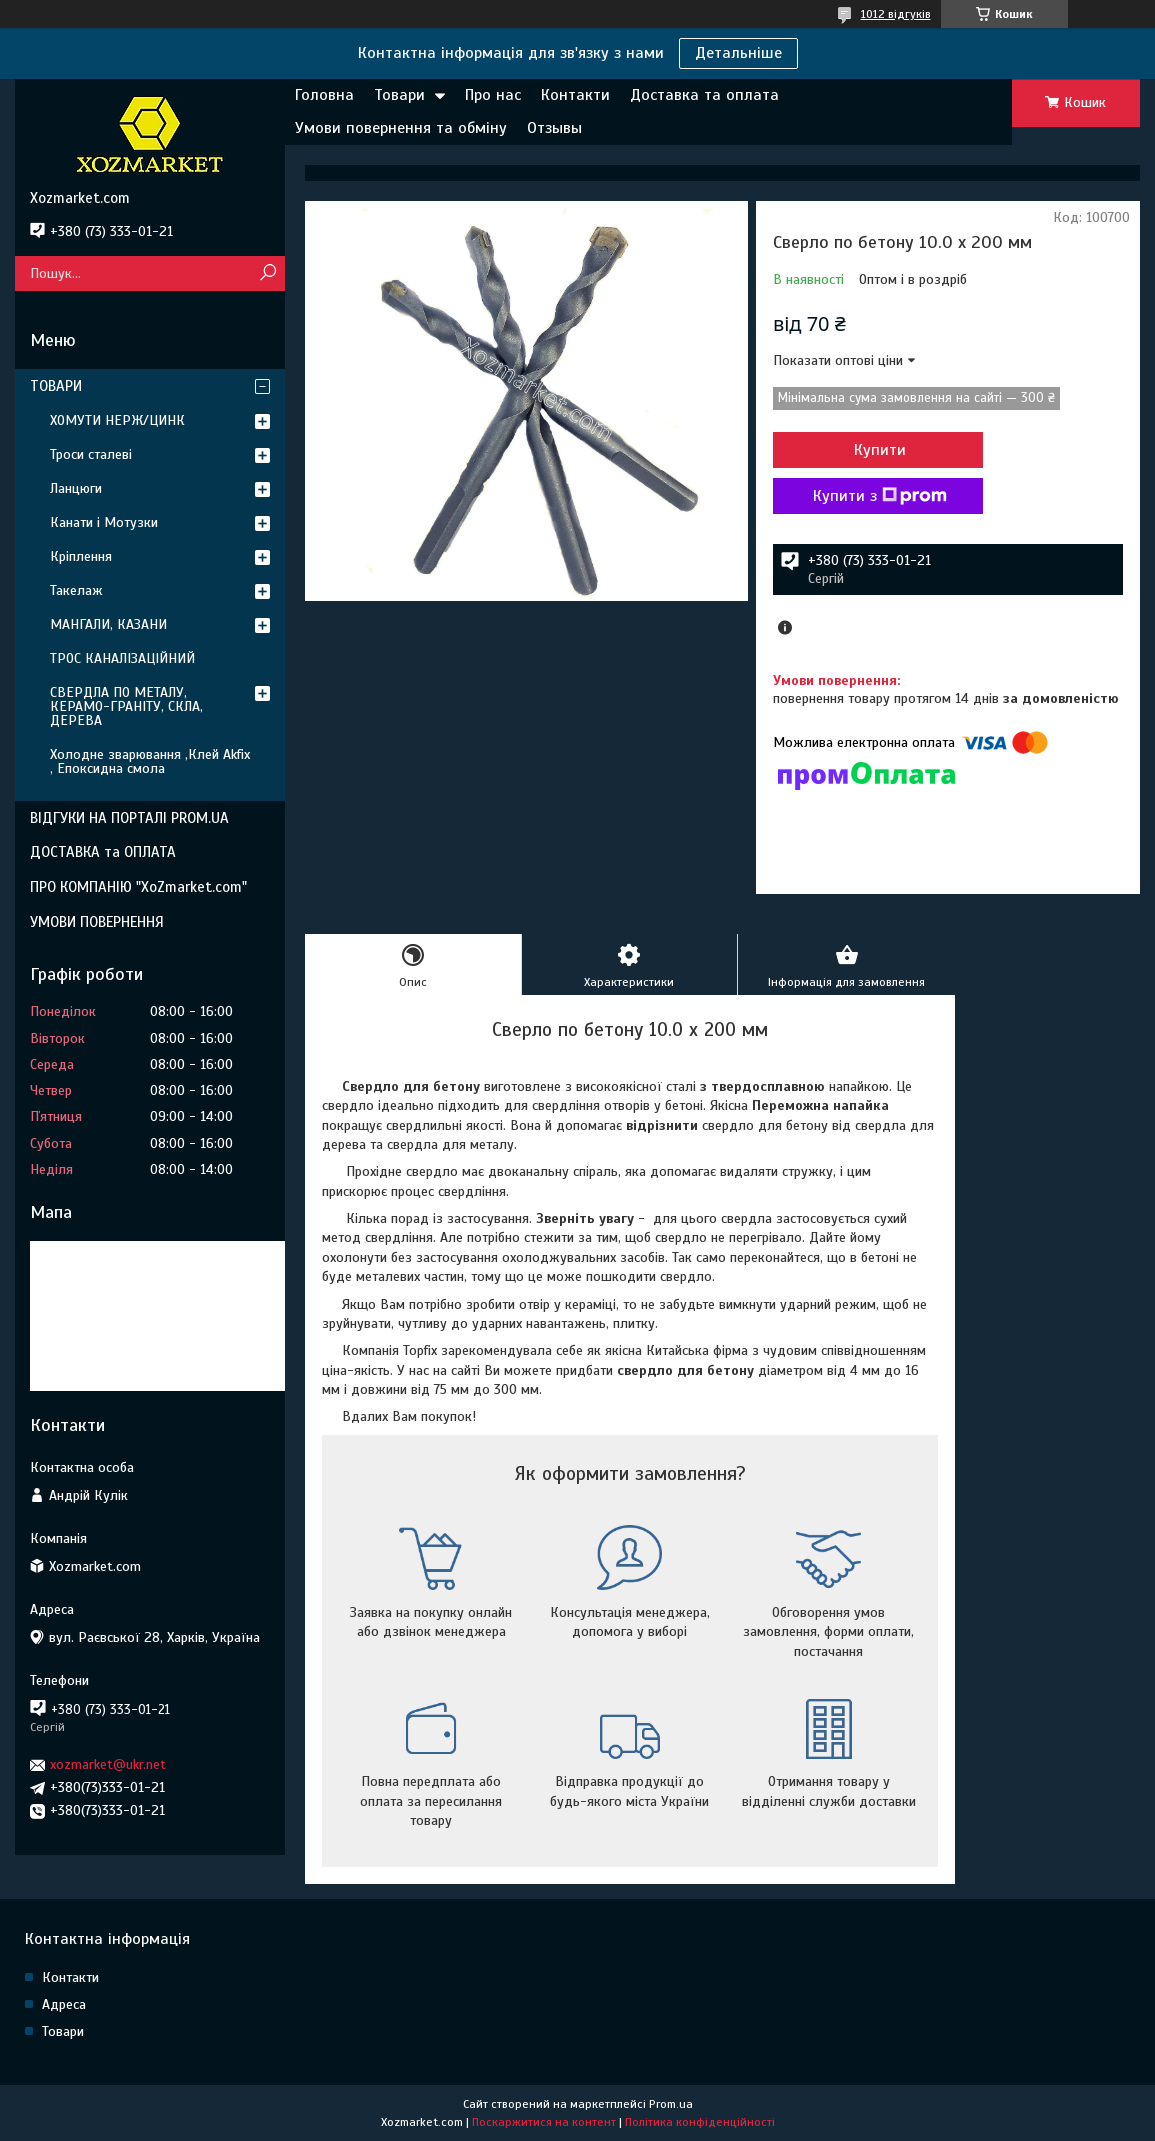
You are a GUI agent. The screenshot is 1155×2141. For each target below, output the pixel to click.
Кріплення (81, 556)
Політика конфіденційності (700, 2122)
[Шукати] (267, 273)
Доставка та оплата (704, 95)
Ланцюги (76, 488)
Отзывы (554, 128)
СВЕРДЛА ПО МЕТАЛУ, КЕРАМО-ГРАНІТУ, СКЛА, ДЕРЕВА (126, 706)
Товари (399, 95)
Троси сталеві (91, 454)
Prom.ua (671, 2104)
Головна (324, 95)
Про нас (493, 95)
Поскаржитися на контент (544, 2122)
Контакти (575, 95)
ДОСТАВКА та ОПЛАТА (103, 852)
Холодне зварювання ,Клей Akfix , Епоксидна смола (150, 761)
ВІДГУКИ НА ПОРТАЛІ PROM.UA (129, 818)
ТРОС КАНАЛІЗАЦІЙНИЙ (122, 658)
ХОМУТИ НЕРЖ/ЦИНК (117, 420)
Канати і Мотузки (104, 522)
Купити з (880, 496)
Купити (880, 450)
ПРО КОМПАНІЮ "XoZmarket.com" (138, 887)
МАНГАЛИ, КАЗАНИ (108, 624)
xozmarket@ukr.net (108, 1764)
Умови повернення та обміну (401, 128)
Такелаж (76, 590)
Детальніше (738, 53)
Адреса (64, 2004)
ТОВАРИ (56, 386)
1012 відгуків (896, 14)
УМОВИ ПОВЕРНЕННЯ (97, 922)
